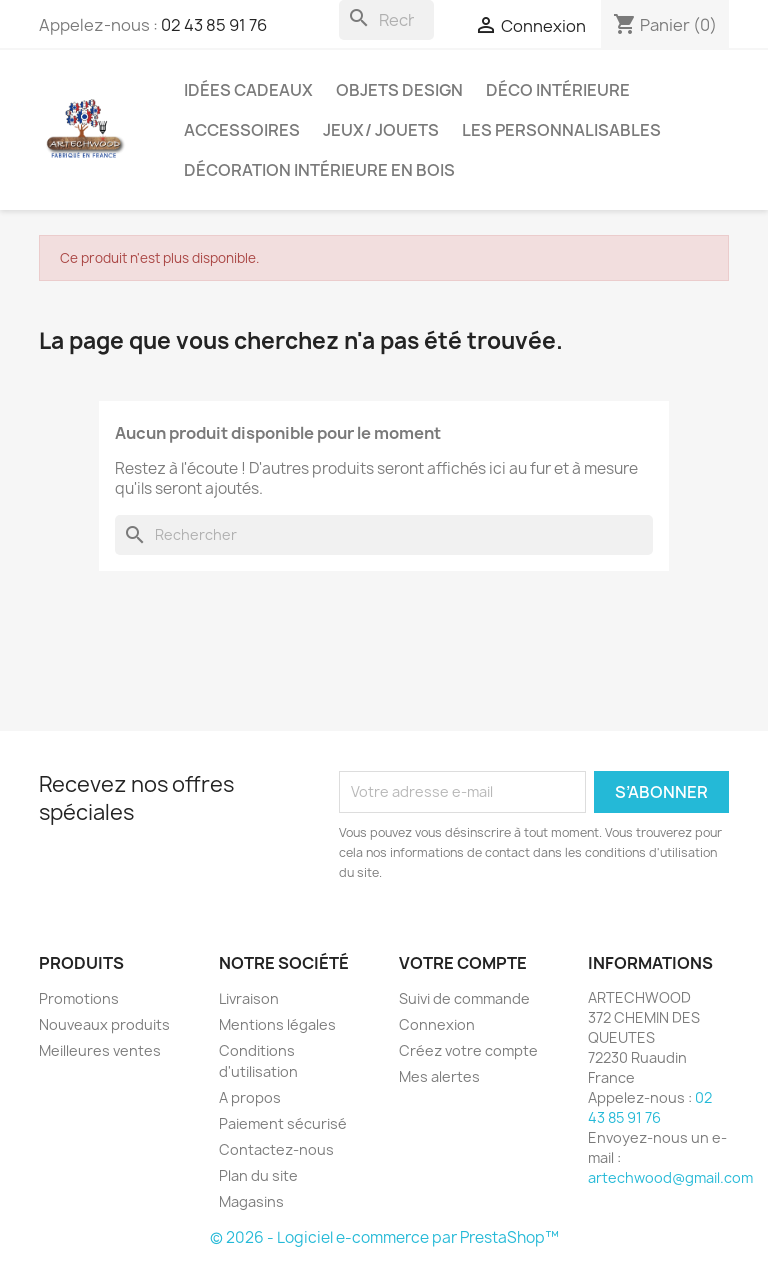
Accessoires (242, 130)
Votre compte (463, 963)
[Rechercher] (386, 20)
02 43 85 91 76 (214, 25)
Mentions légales (277, 1024)
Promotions (79, 998)
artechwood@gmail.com (670, 1177)
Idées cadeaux (248, 90)
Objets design (399, 90)
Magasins (251, 1201)
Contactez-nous (276, 1149)
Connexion (437, 1024)
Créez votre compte (468, 1050)
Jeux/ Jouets (381, 130)
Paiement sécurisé (283, 1123)
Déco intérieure (558, 90)
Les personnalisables (561, 130)
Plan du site (258, 1175)
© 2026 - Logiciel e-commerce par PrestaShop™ (384, 1237)
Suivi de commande (464, 998)
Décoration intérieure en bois (319, 170)
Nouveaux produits (104, 1024)
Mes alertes (439, 1076)
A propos (250, 1097)
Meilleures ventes (100, 1050)
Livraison (249, 998)
